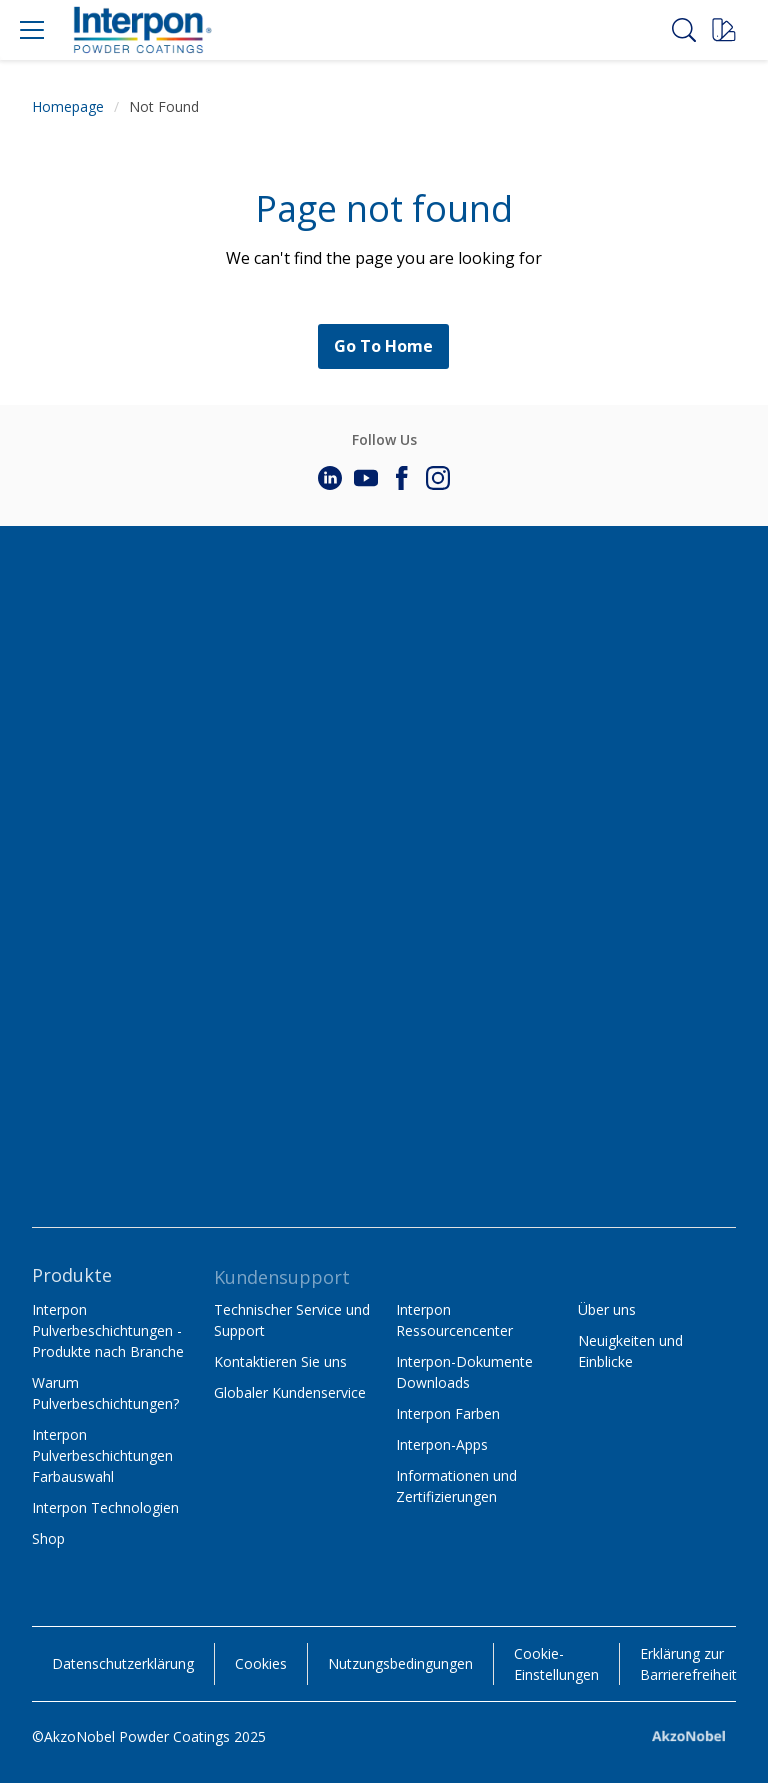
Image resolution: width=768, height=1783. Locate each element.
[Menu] (32, 30)
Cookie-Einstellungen (556, 1664)
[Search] (684, 30)
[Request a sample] (724, 30)
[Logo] (142, 30)
